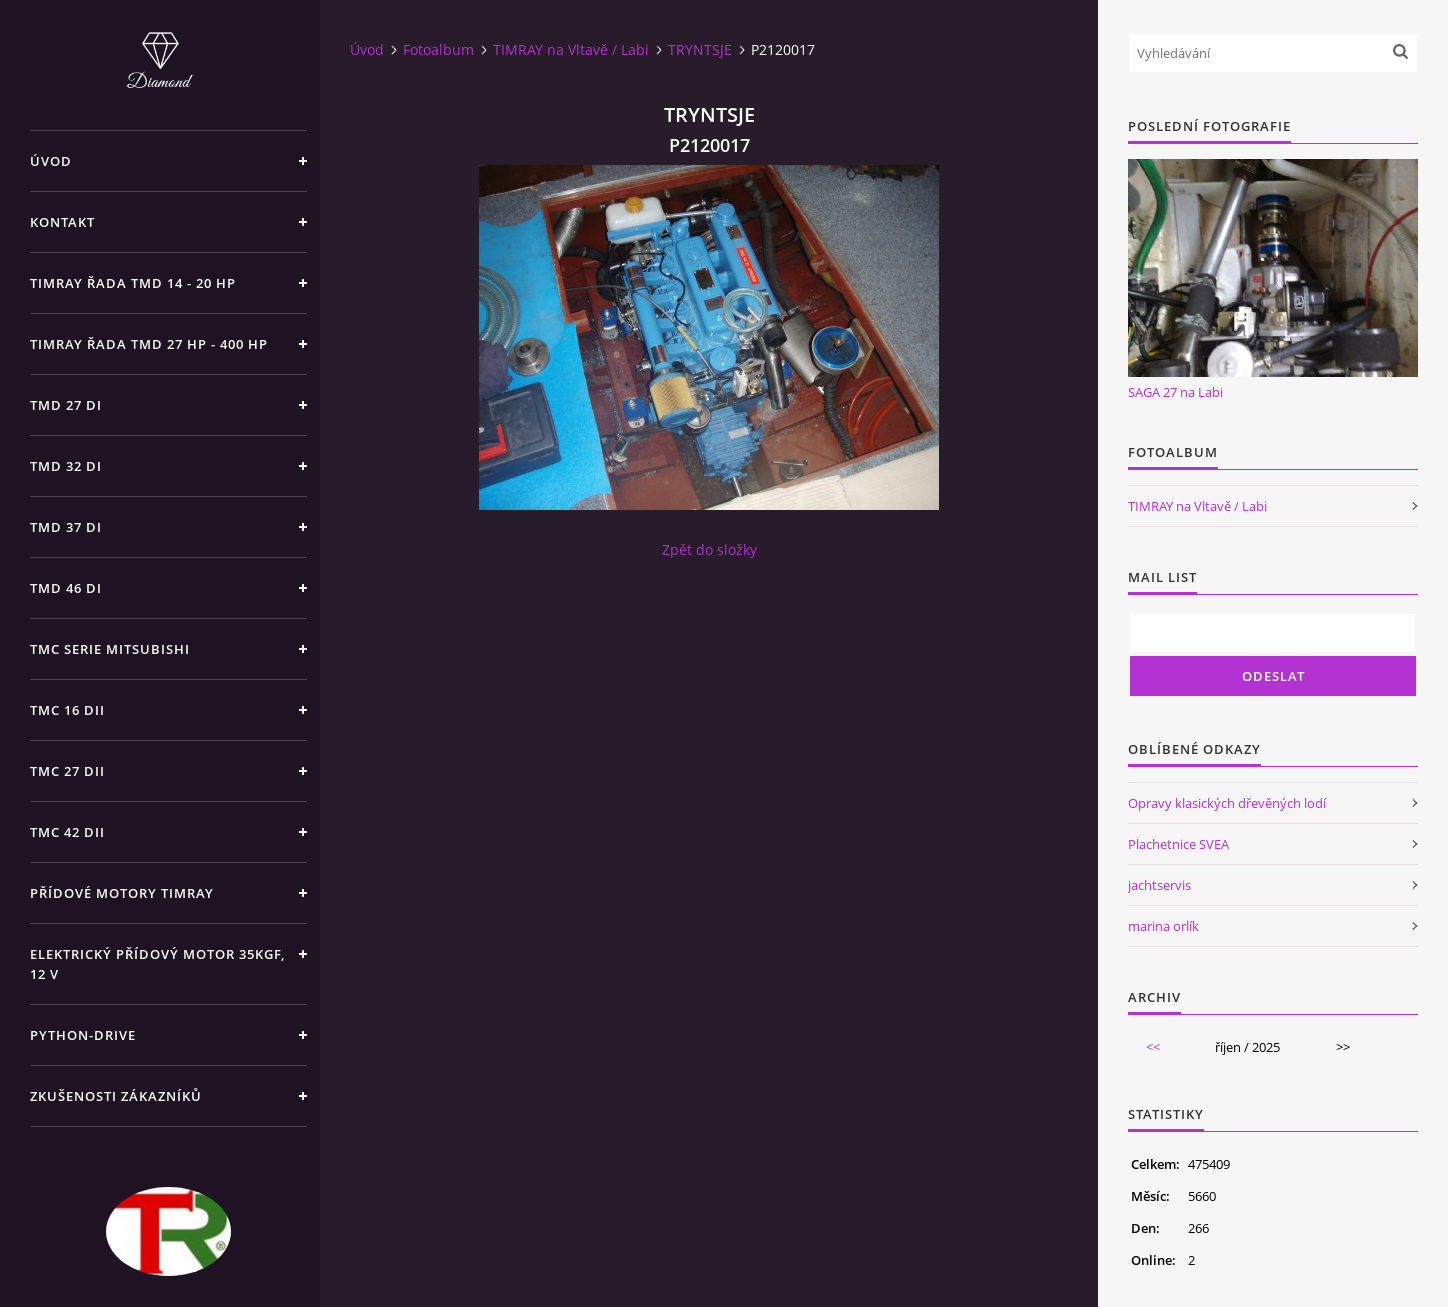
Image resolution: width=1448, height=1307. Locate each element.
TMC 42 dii (67, 832)
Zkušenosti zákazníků (116, 1096)
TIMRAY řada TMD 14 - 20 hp (133, 283)
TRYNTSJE (700, 49)
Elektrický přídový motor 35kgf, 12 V (157, 964)
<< (1153, 1047)
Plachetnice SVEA (1178, 844)
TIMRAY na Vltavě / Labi (571, 49)
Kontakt (62, 222)
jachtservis (1159, 885)
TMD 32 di (66, 466)
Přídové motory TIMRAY (122, 893)
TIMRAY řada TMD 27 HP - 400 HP (149, 344)
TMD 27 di (66, 405)
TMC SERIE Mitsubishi (110, 649)
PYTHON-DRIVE (83, 1035)
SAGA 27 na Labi (1175, 392)
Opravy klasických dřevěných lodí (1227, 803)
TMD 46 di (66, 588)
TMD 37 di (66, 527)
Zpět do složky (709, 549)
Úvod (51, 161)
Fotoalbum (438, 49)
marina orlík (1163, 926)
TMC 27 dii (67, 771)
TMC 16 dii (67, 710)
